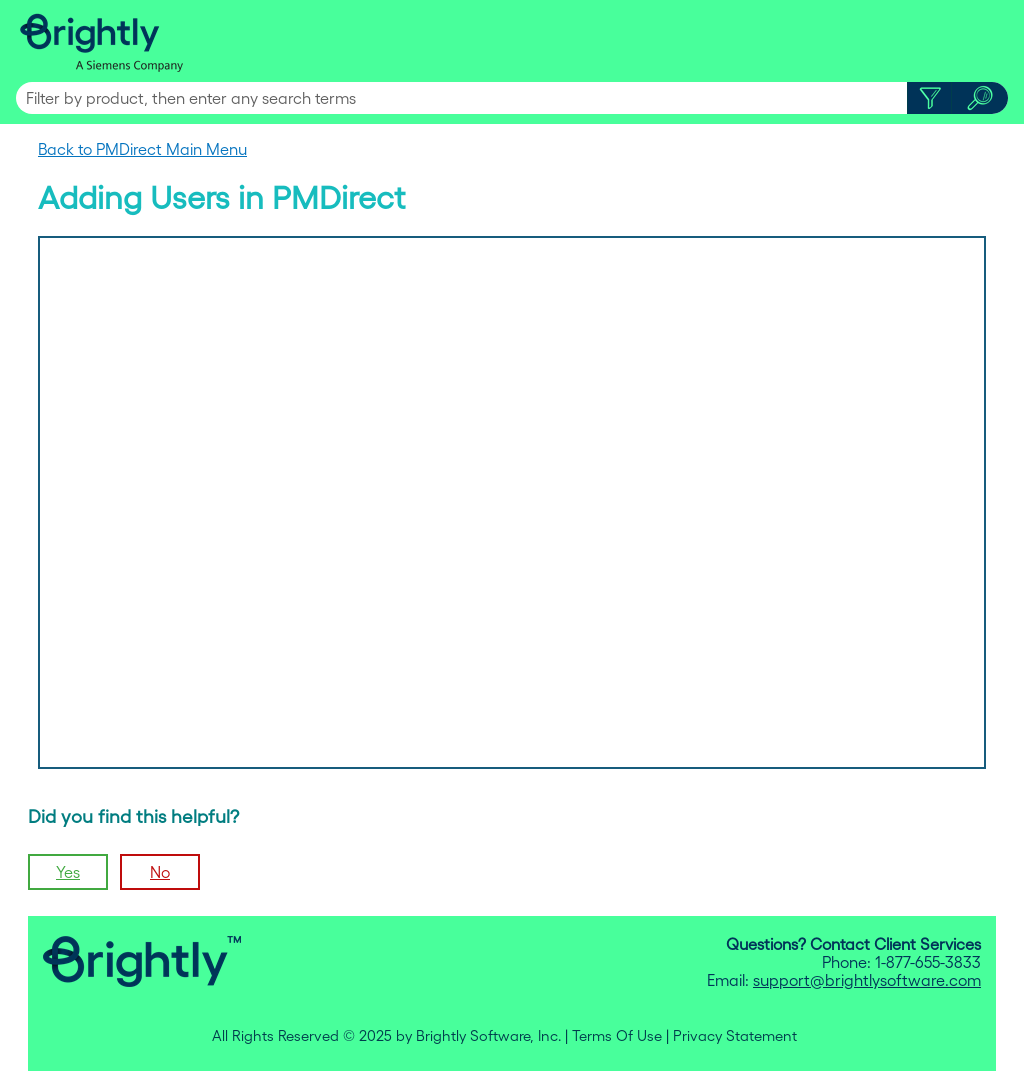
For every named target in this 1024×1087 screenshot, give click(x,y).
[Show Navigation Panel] (997, 41)
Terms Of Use (617, 1036)
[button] (929, 98)
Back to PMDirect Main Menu (142, 149)
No (160, 872)
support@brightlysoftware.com (867, 980)
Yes (68, 872)
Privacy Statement (735, 1036)
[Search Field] (512, 98)
